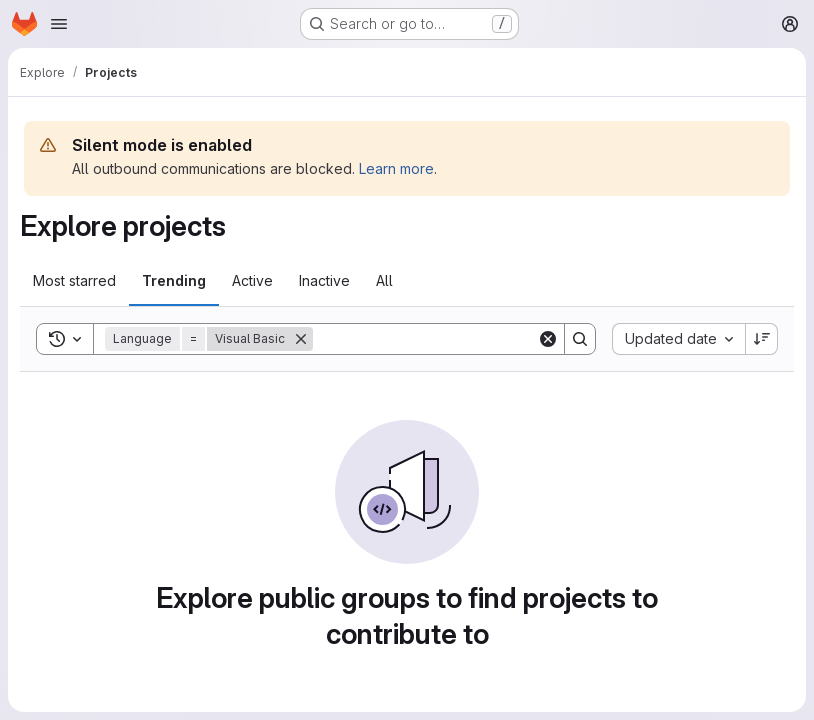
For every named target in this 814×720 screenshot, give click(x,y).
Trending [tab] (174, 280)
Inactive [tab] (324, 280)
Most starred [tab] (74, 280)
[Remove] (301, 339)
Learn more (396, 168)
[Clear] (548, 339)
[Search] (437, 339)
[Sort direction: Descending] (762, 339)
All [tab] (384, 280)
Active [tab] (252, 280)
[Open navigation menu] (59, 24)
